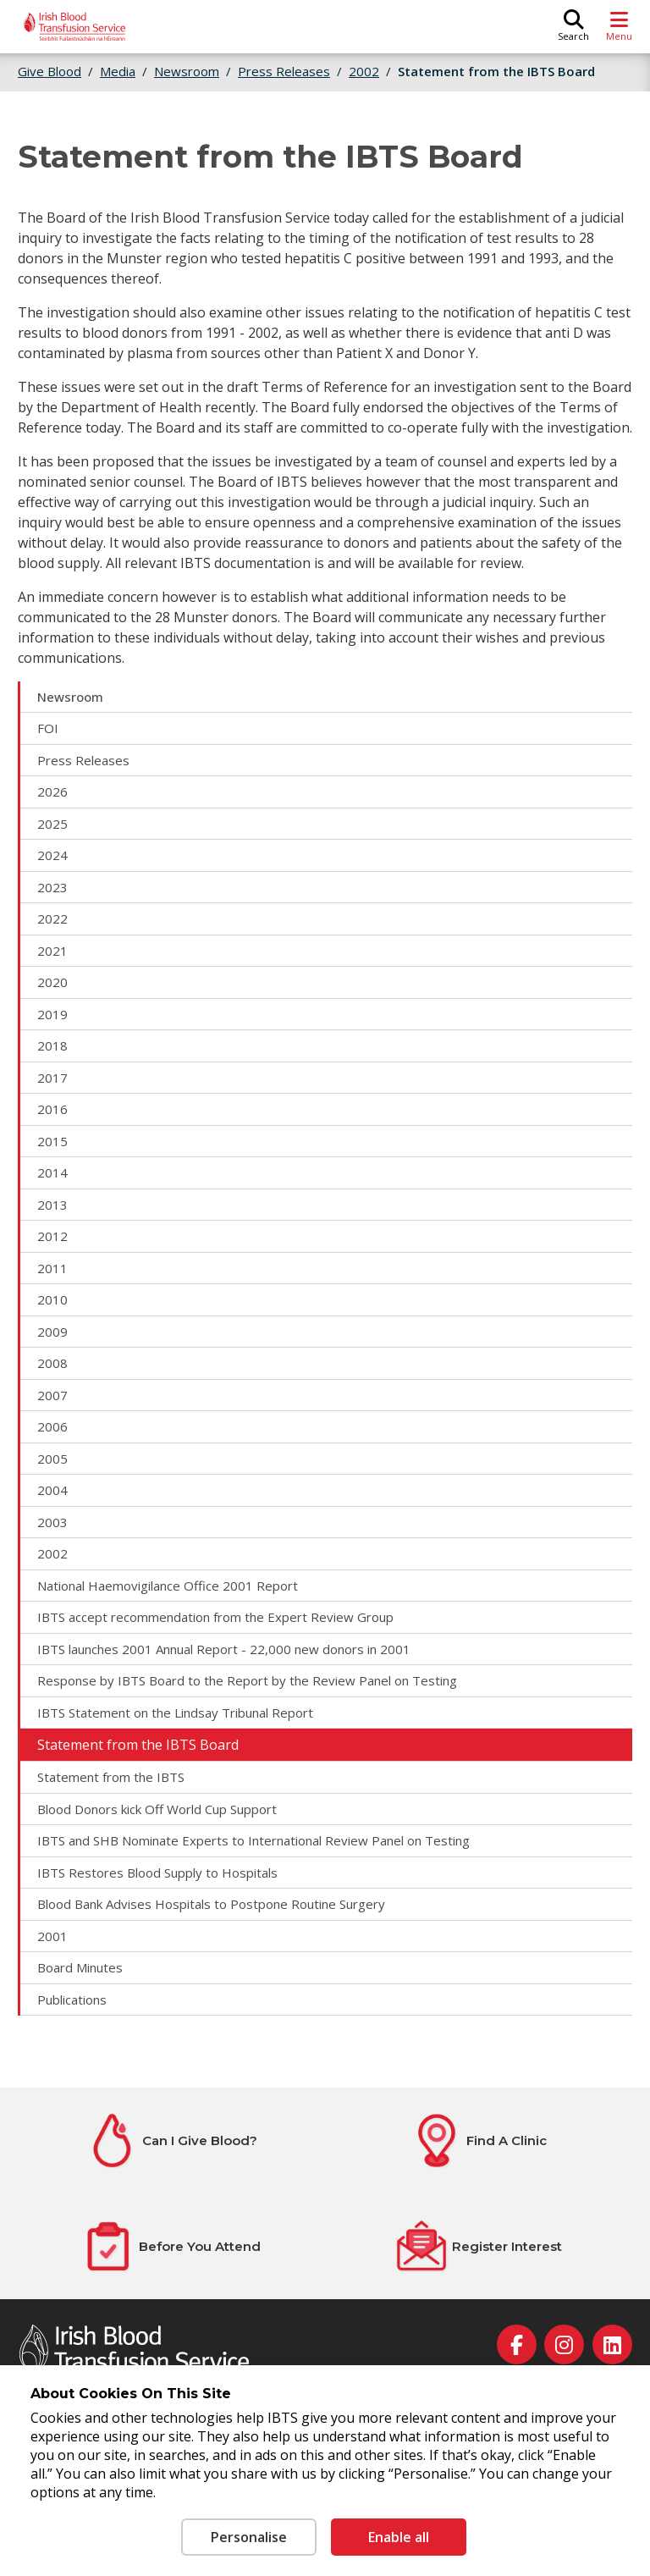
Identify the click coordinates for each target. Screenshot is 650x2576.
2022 (52, 918)
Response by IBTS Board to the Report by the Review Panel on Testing (247, 1680)
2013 (52, 1204)
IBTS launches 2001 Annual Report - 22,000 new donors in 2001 (223, 1649)
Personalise (249, 2537)
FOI (47, 728)
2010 (52, 1299)
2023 (52, 887)
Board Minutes (80, 1967)
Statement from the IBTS (111, 1776)
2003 (52, 1522)
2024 (52, 855)
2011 (52, 1268)
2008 (52, 1362)
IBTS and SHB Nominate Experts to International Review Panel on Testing (253, 1840)
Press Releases (83, 760)
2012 (52, 1235)
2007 (52, 1395)
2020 (52, 982)
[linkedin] (612, 2344)
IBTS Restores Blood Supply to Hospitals (157, 1872)
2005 (52, 1458)
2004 (52, 1489)
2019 (52, 1014)
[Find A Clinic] (478, 2140)
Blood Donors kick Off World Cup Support (157, 1809)
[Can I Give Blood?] (170, 2140)
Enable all (398, 2537)
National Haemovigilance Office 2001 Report (167, 1585)
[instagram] (564, 2344)
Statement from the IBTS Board (496, 71)
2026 (52, 791)
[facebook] (517, 2344)
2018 (52, 1045)
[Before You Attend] (171, 2246)
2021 (52, 950)
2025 (52, 823)
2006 (52, 1426)
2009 (52, 1331)
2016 (52, 1108)
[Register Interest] (478, 2246)
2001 (52, 1936)
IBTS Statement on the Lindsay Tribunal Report (175, 1712)
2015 (52, 1141)
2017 (52, 1077)
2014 (52, 1172)
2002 (52, 1553)
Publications (72, 1999)
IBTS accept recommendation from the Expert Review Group (215, 1616)
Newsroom (70, 696)
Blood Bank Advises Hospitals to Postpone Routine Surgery (211, 1903)
